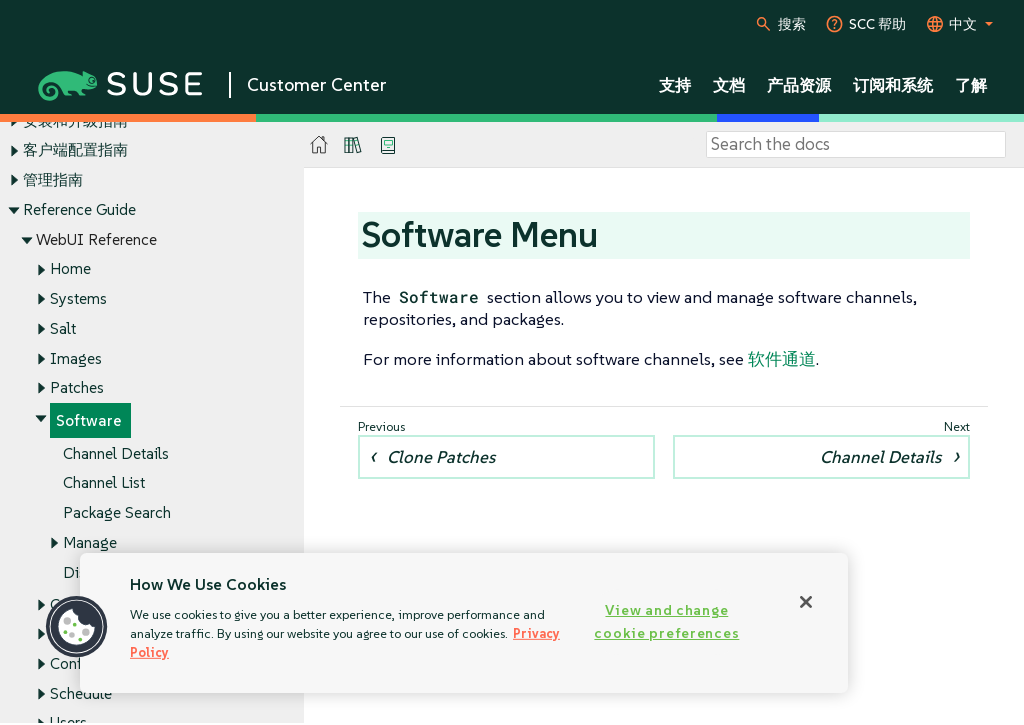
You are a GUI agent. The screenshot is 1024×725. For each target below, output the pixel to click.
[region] (464, 623)
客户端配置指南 (75, 150)
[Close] (806, 602)
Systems (78, 298)
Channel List (104, 483)
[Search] (856, 145)
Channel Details (116, 453)
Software (88, 420)
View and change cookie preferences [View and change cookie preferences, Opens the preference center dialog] (666, 621)
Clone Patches (441, 457)
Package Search (117, 512)
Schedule (81, 693)
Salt (63, 328)
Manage (90, 542)
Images (76, 358)
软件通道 (782, 359)
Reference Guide (79, 209)
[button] (77, 627)
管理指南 (53, 179)
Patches (77, 388)
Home (70, 269)
